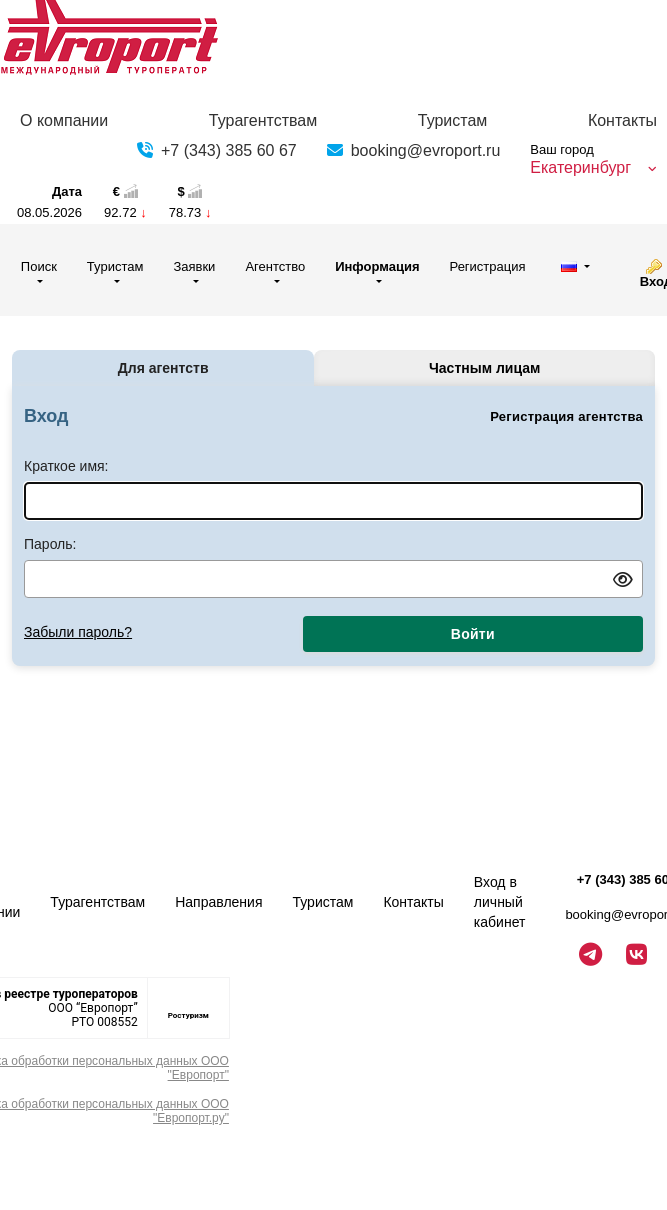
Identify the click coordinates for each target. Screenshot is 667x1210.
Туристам (453, 120)
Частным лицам (484, 368)
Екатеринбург (580, 167)
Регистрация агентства (566, 416)
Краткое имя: (66, 466)
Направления (218, 902)
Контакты (622, 120)
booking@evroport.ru (426, 150)
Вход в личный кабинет (500, 902)
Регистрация (488, 266)
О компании (64, 120)
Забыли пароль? (78, 632)
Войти (473, 634)
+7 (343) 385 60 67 (229, 150)
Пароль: (50, 544)
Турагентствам (263, 120)
